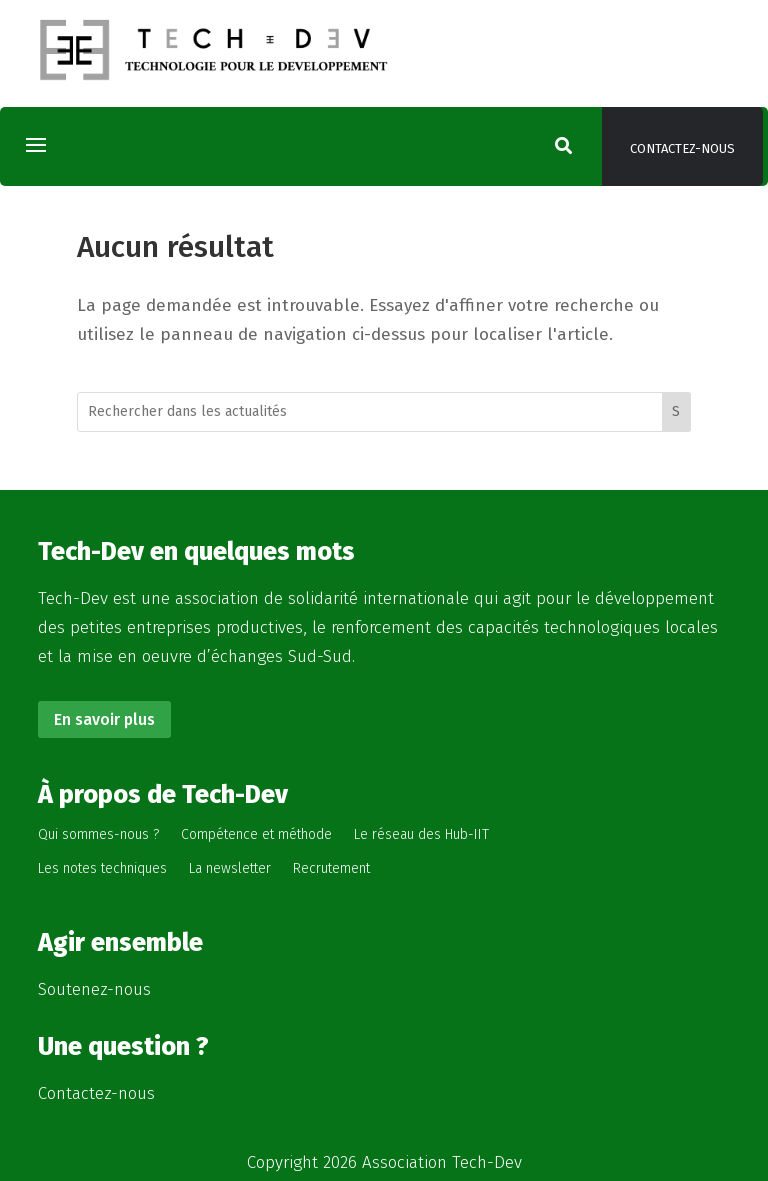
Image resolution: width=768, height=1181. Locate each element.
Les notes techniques (102, 868)
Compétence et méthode (256, 834)
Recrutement (331, 868)
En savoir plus (104, 719)
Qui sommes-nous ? (98, 834)
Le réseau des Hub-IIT (421, 834)
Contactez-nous (682, 148)
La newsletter (230, 868)
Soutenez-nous (94, 989)
